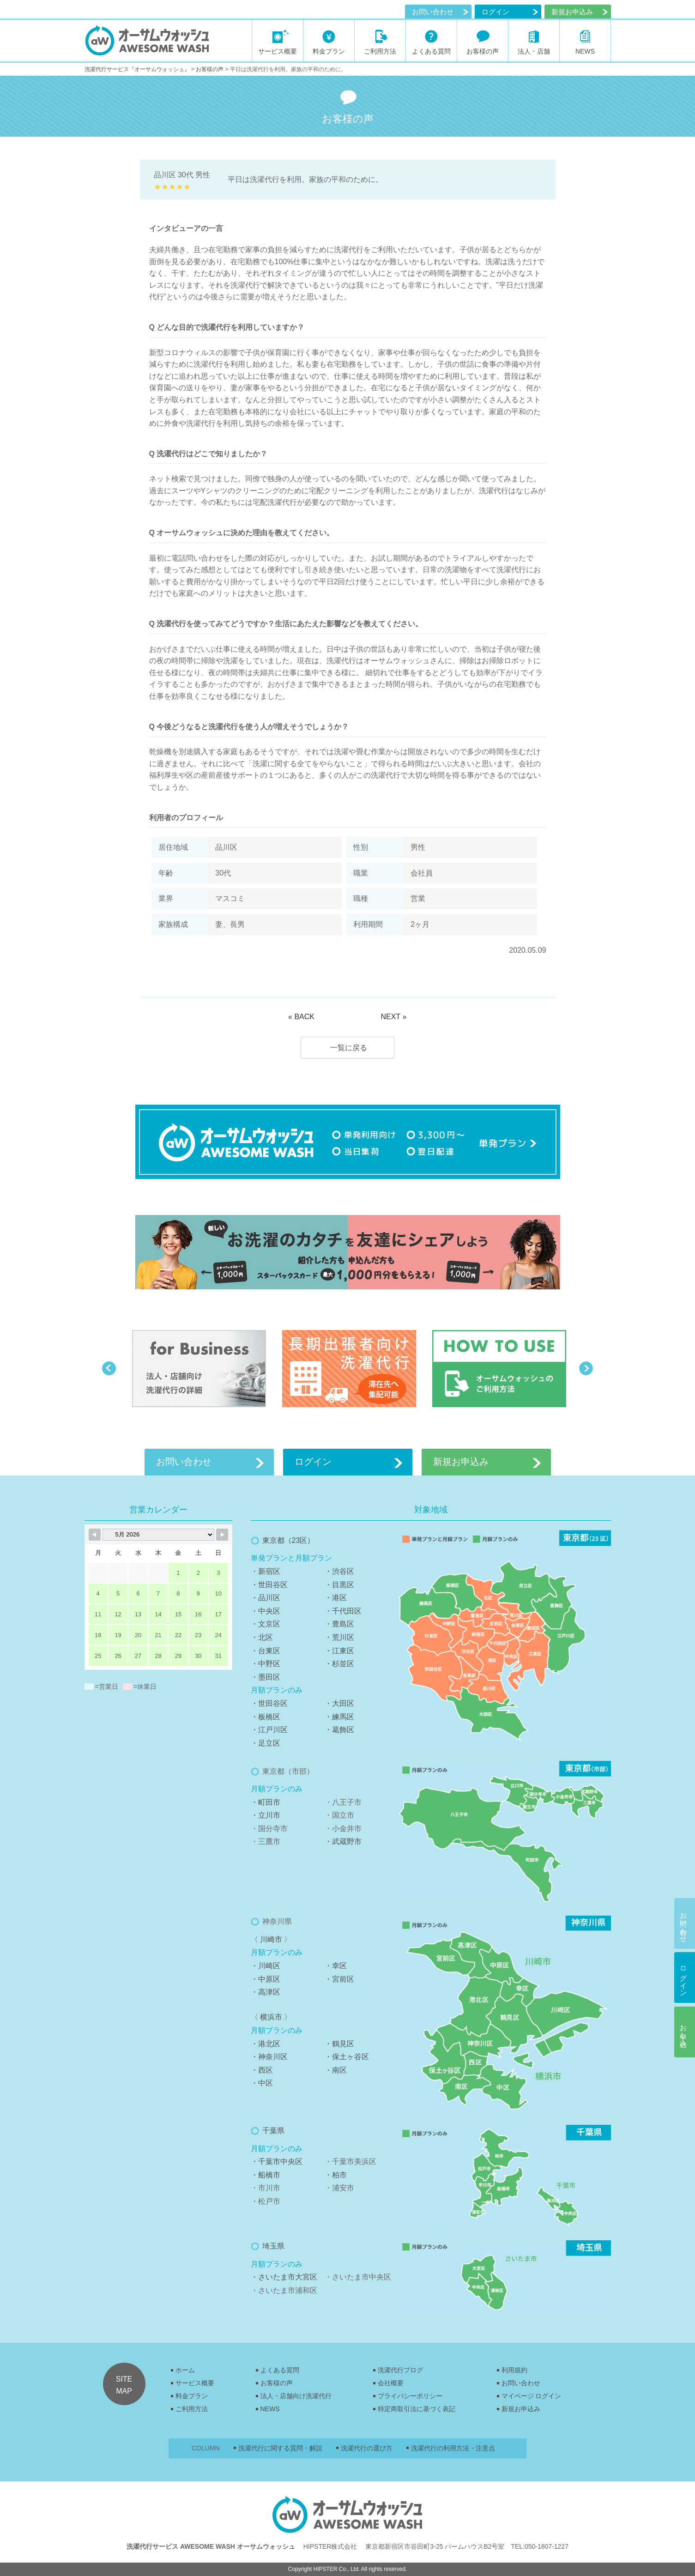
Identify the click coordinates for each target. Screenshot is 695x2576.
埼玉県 (273, 2246)
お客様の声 (276, 2383)
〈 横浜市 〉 (271, 2017)
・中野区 (265, 1664)
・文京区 (265, 1624)
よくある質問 (279, 2370)
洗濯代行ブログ (400, 2370)
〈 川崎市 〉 (271, 1939)
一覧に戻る (348, 1048)
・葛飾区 (339, 1730)
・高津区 (265, 1992)
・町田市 (265, 1802)
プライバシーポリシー (410, 2396)
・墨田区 (265, 1677)
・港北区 (265, 2044)
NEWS (270, 2409)
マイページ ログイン (532, 2396)
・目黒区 (339, 1585)
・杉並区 (339, 1664)
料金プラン (191, 2396)
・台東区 (265, 1651)
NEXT (390, 1017)
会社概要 (391, 2383)
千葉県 (273, 2131)
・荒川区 (339, 1637)
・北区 (262, 1637)
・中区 (262, 2083)
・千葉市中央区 (276, 2161)
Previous (109, 1368)
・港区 (336, 1598)
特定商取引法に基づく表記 (416, 2409)
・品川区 (265, 1598)
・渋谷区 (339, 1571)
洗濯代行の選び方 (367, 2448)
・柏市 (336, 2175)
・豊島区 (339, 1624)
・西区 (262, 2070)
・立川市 (265, 1815)
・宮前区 (339, 1979)
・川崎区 (265, 1966)
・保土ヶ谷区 (347, 2057)
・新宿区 (265, 1571)
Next (586, 1368)
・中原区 (265, 1979)
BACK (304, 1017)
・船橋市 (265, 2175)
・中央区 (265, 1611)
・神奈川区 (269, 2057)
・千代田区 (343, 1611)
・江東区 (339, 1651)
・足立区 (265, 1743)
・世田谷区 (269, 1585)
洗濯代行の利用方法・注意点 (453, 2448)
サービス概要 (194, 2383)
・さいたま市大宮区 (284, 2277)
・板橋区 (265, 1717)
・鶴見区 (339, 2044)
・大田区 (339, 1703)
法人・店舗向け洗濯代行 (296, 2396)
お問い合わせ (432, 12)
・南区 (336, 2070)
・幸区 (336, 1966)
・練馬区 (339, 1717)
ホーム (185, 2370)
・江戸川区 (269, 1730)
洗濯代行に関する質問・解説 (280, 2448)
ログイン (495, 12)
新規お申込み (521, 2409)
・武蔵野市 (343, 1841)
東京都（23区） (288, 1540)
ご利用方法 (191, 2409)
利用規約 (514, 2370)
